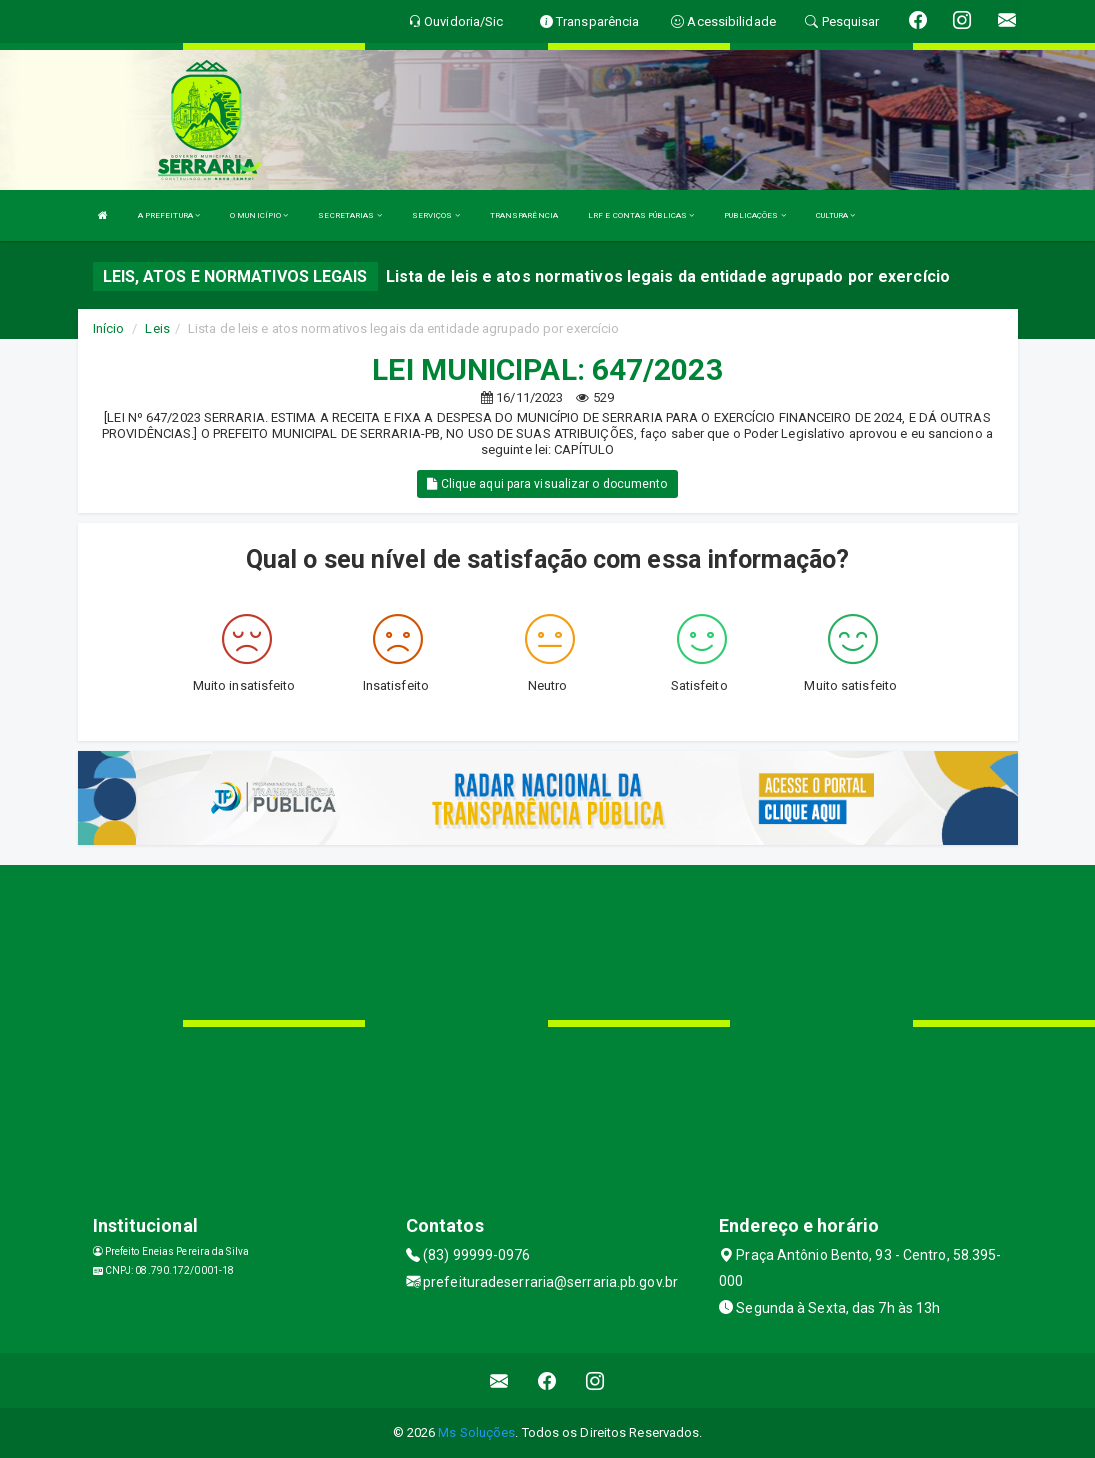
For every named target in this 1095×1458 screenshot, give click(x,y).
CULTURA (836, 215)
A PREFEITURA (169, 215)
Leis (157, 328)
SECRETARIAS (349, 215)
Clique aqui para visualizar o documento (547, 484)
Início (109, 328)
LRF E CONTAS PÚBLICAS (641, 215)
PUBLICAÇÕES (754, 215)
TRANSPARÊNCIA (524, 215)
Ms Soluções (476, 1432)
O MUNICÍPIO (259, 215)
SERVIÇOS (436, 215)
